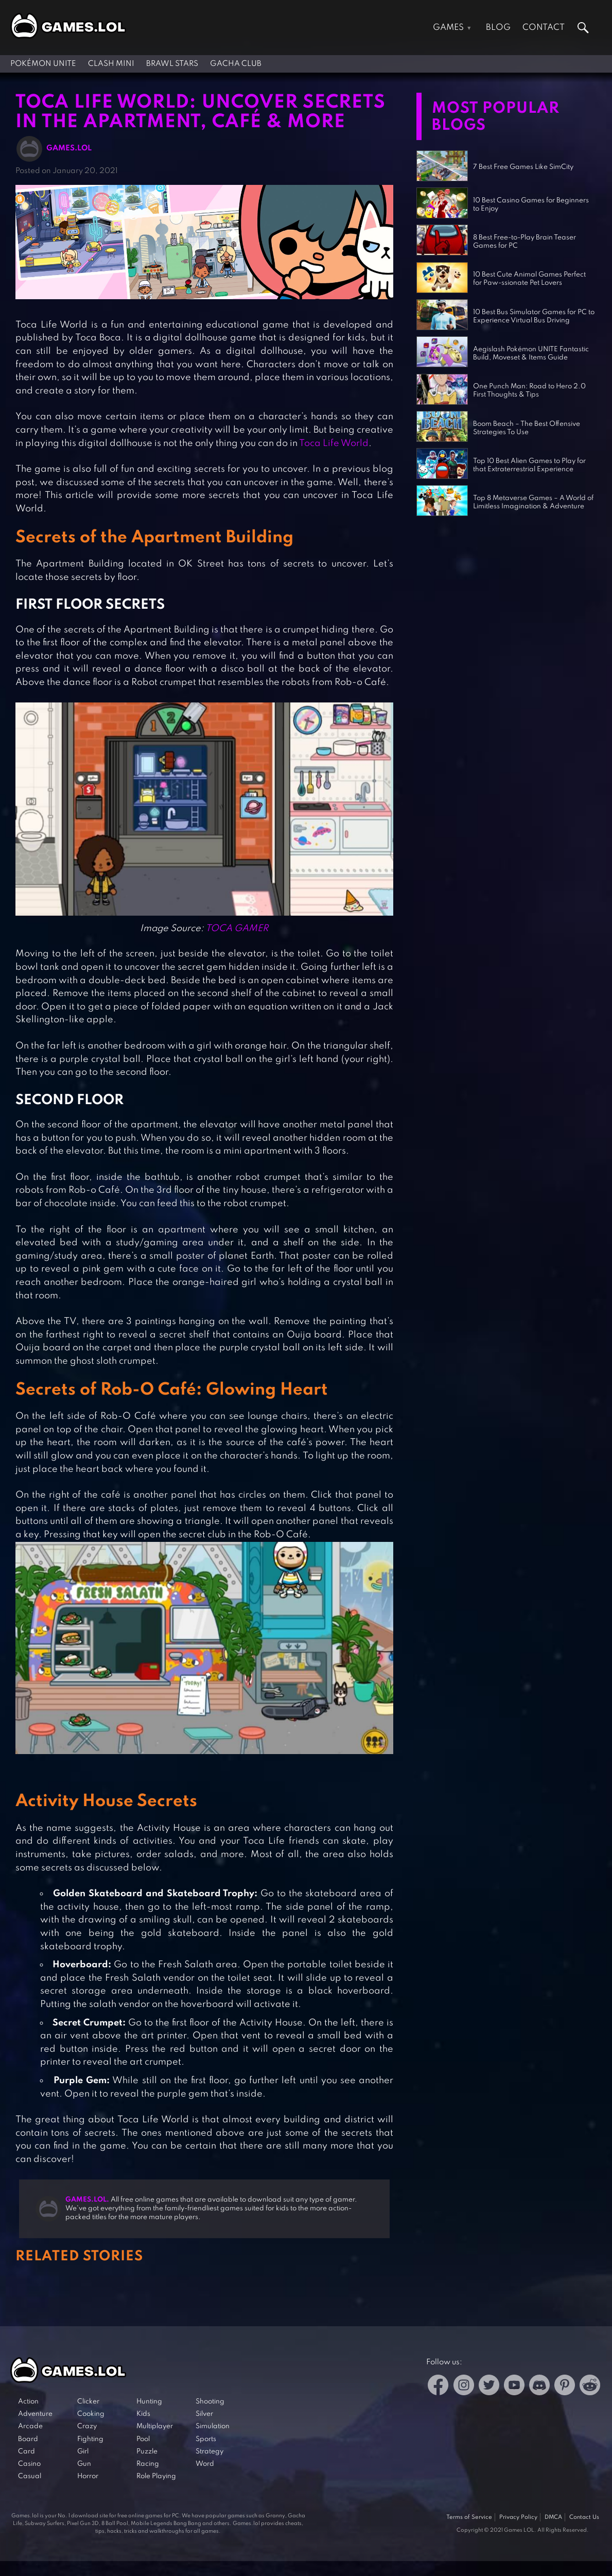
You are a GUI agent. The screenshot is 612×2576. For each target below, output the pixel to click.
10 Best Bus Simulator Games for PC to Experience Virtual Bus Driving (533, 316)
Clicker (88, 2401)
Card (26, 2451)
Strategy (209, 2451)
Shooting (210, 2401)
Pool (143, 2439)
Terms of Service (469, 2517)
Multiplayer (154, 2426)
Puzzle (147, 2451)
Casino (29, 2464)
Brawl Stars (172, 63)
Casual (29, 2476)
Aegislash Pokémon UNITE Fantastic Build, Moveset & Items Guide (531, 353)
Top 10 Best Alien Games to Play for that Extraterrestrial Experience (529, 465)
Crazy (87, 2426)
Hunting (149, 2401)
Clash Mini (111, 63)
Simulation (213, 2426)
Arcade (30, 2426)
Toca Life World (334, 443)
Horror (87, 2476)
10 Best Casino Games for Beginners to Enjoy (531, 204)
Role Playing (156, 2476)
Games (448, 27)
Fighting (90, 2439)
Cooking (90, 2414)
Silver (204, 2414)
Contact (543, 27)
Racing (147, 2464)
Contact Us (584, 2517)
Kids (143, 2414)
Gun (84, 2464)
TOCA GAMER (236, 928)
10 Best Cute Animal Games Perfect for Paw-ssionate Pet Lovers (529, 278)
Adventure (35, 2414)
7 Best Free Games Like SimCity (523, 167)
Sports (206, 2439)
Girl (83, 2451)
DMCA (553, 2517)
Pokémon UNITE (43, 63)
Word (205, 2464)
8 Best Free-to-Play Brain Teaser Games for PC (524, 241)
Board (28, 2439)
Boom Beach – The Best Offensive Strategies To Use (526, 428)
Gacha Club (235, 63)
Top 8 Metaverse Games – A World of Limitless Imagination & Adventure (533, 502)
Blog (498, 27)
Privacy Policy (518, 2517)
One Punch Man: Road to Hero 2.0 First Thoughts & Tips (529, 390)
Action (28, 2401)
